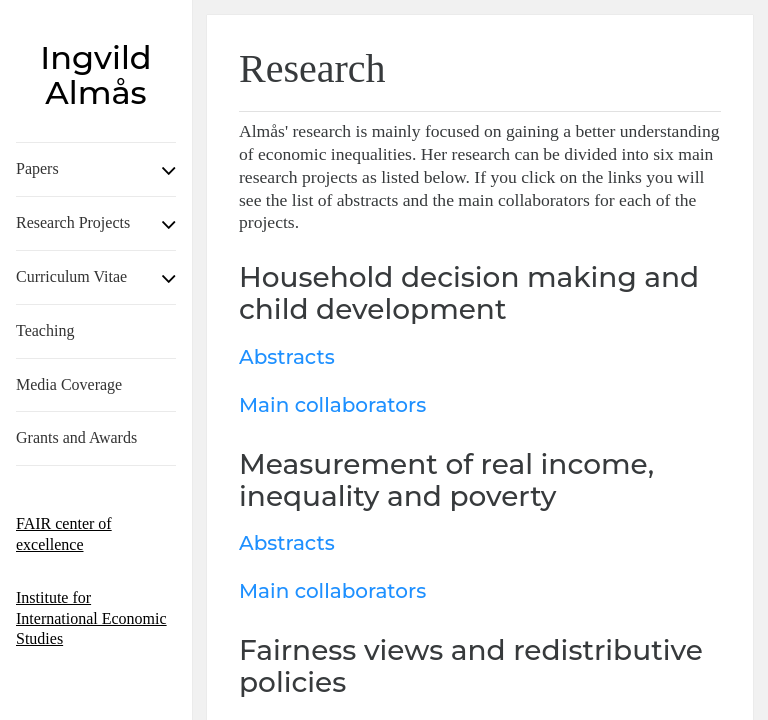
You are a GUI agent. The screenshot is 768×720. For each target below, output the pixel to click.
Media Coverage (69, 384)
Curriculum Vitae (71, 276)
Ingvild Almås (95, 75)
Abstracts (287, 357)
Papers (37, 168)
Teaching (45, 330)
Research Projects (73, 222)
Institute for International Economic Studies (91, 618)
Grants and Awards (76, 437)
